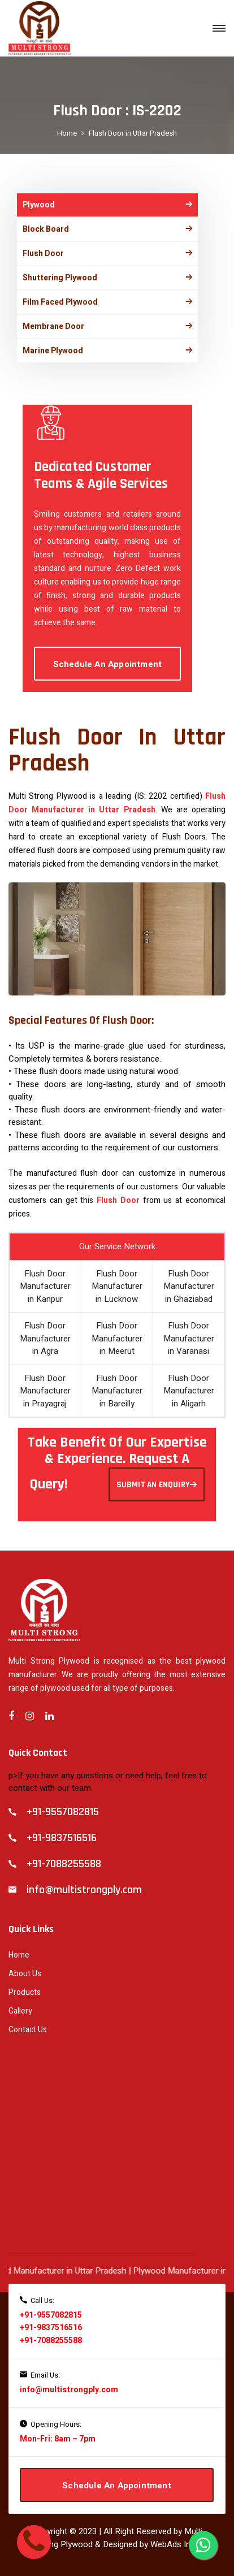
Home (67, 133)
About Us (24, 1974)
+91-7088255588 (51, 2340)
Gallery (20, 2011)
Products (24, 1992)
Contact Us (27, 2030)
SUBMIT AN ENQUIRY (156, 1484)
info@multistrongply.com (69, 2390)
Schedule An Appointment (107, 664)
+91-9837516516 (51, 2327)
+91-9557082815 (51, 2315)
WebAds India (175, 2544)
